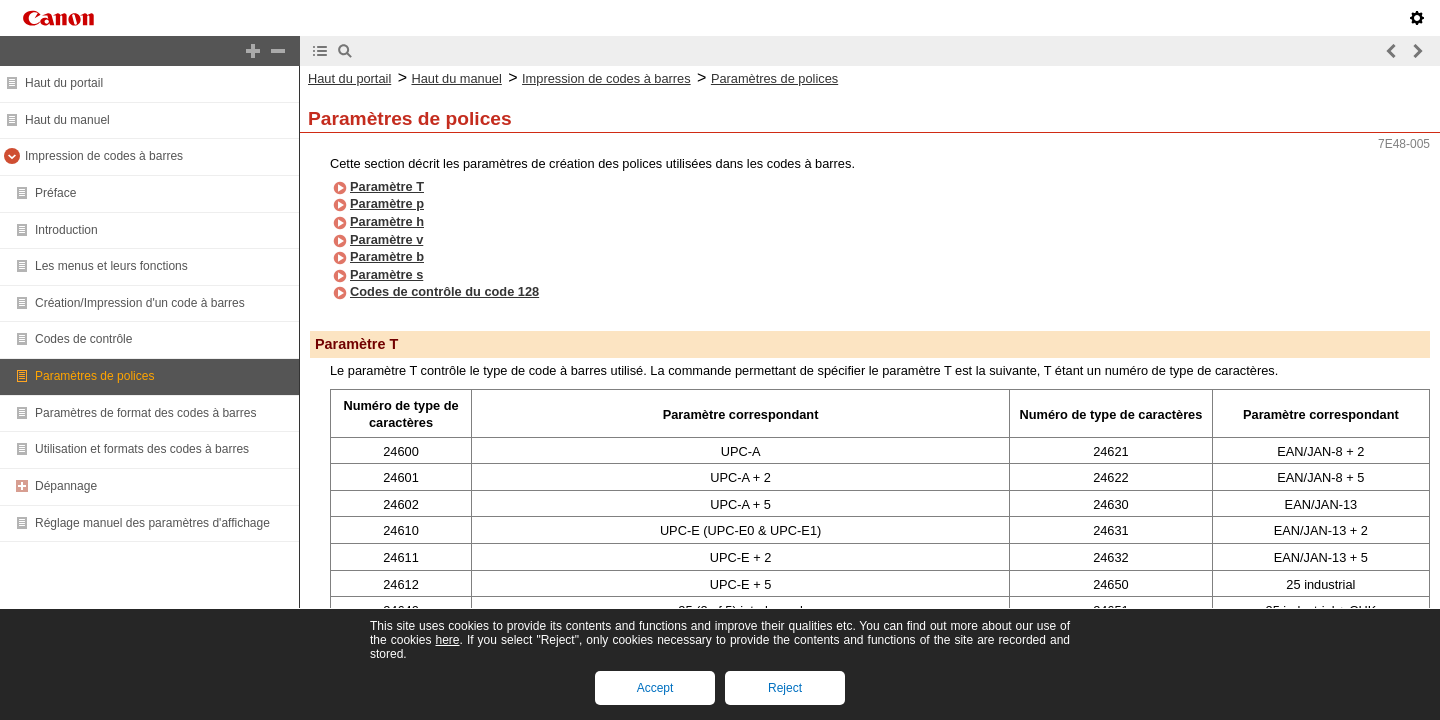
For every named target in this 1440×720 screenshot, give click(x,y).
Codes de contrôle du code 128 (444, 291)
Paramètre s (386, 274)
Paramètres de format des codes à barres (145, 413)
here (447, 640)
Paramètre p (387, 203)
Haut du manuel (67, 120)
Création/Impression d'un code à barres (140, 303)
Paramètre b (387, 256)
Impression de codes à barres (104, 156)
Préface (55, 193)
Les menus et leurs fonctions (111, 266)
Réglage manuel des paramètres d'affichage (152, 523)
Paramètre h (387, 221)
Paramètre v (386, 239)
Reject (785, 688)
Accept (655, 688)
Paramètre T (387, 186)
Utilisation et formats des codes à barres (142, 449)
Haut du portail (64, 83)
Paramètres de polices (94, 376)
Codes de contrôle (83, 339)
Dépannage (66, 486)
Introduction (66, 230)
